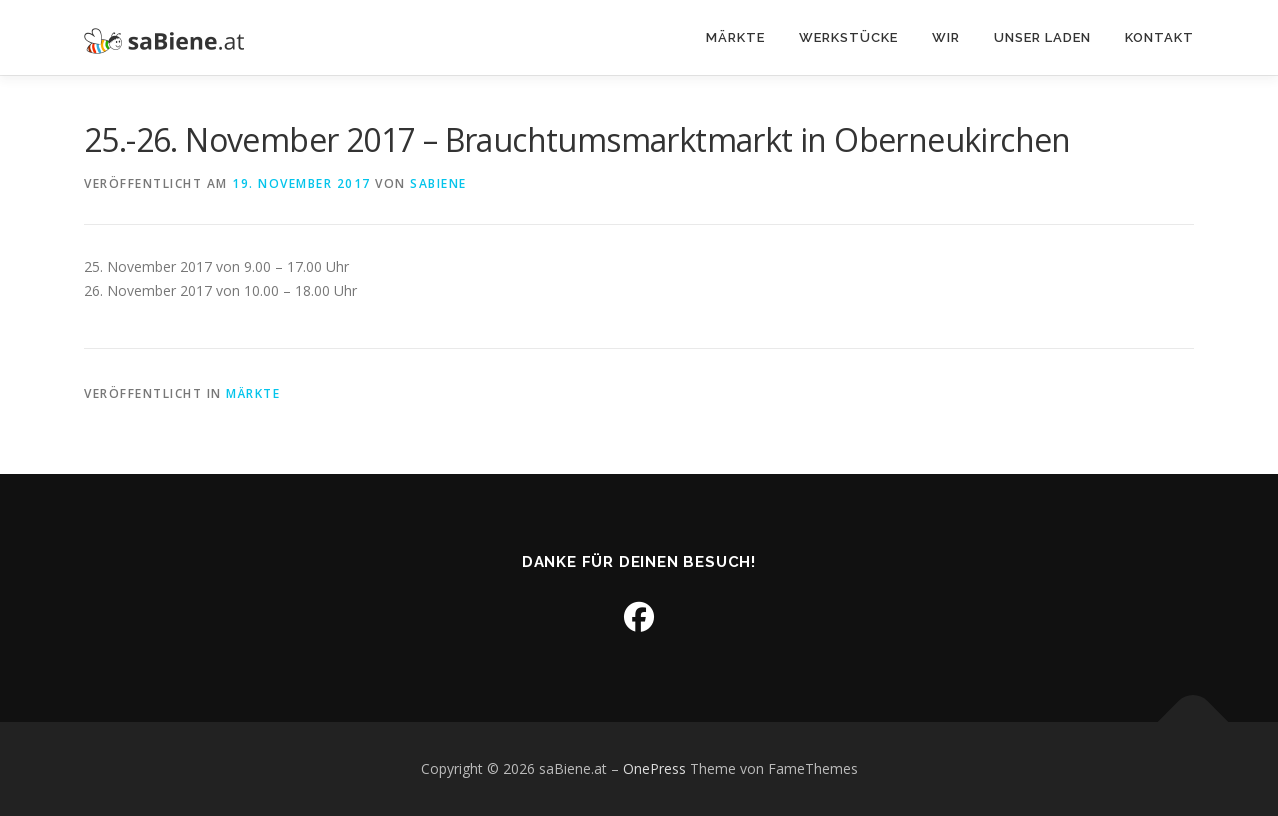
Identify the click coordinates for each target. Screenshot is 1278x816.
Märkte (735, 37)
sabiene (438, 183)
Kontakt (1159, 37)
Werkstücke (848, 37)
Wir (946, 37)
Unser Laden (1042, 37)
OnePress (654, 768)
